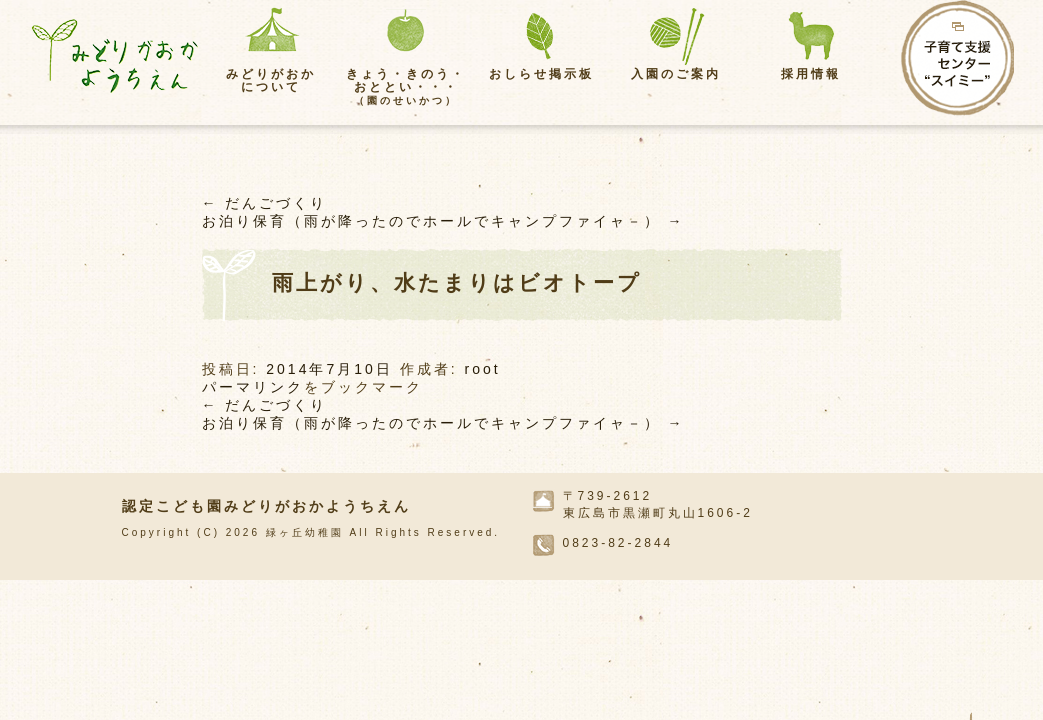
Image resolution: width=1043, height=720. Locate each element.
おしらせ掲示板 (541, 74)
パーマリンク (253, 387)
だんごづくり (265, 203)
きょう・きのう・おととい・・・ (406, 86)
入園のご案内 (676, 74)
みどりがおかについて (271, 80)
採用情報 (811, 74)
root (482, 369)
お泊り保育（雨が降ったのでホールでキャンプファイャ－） (443, 221)
